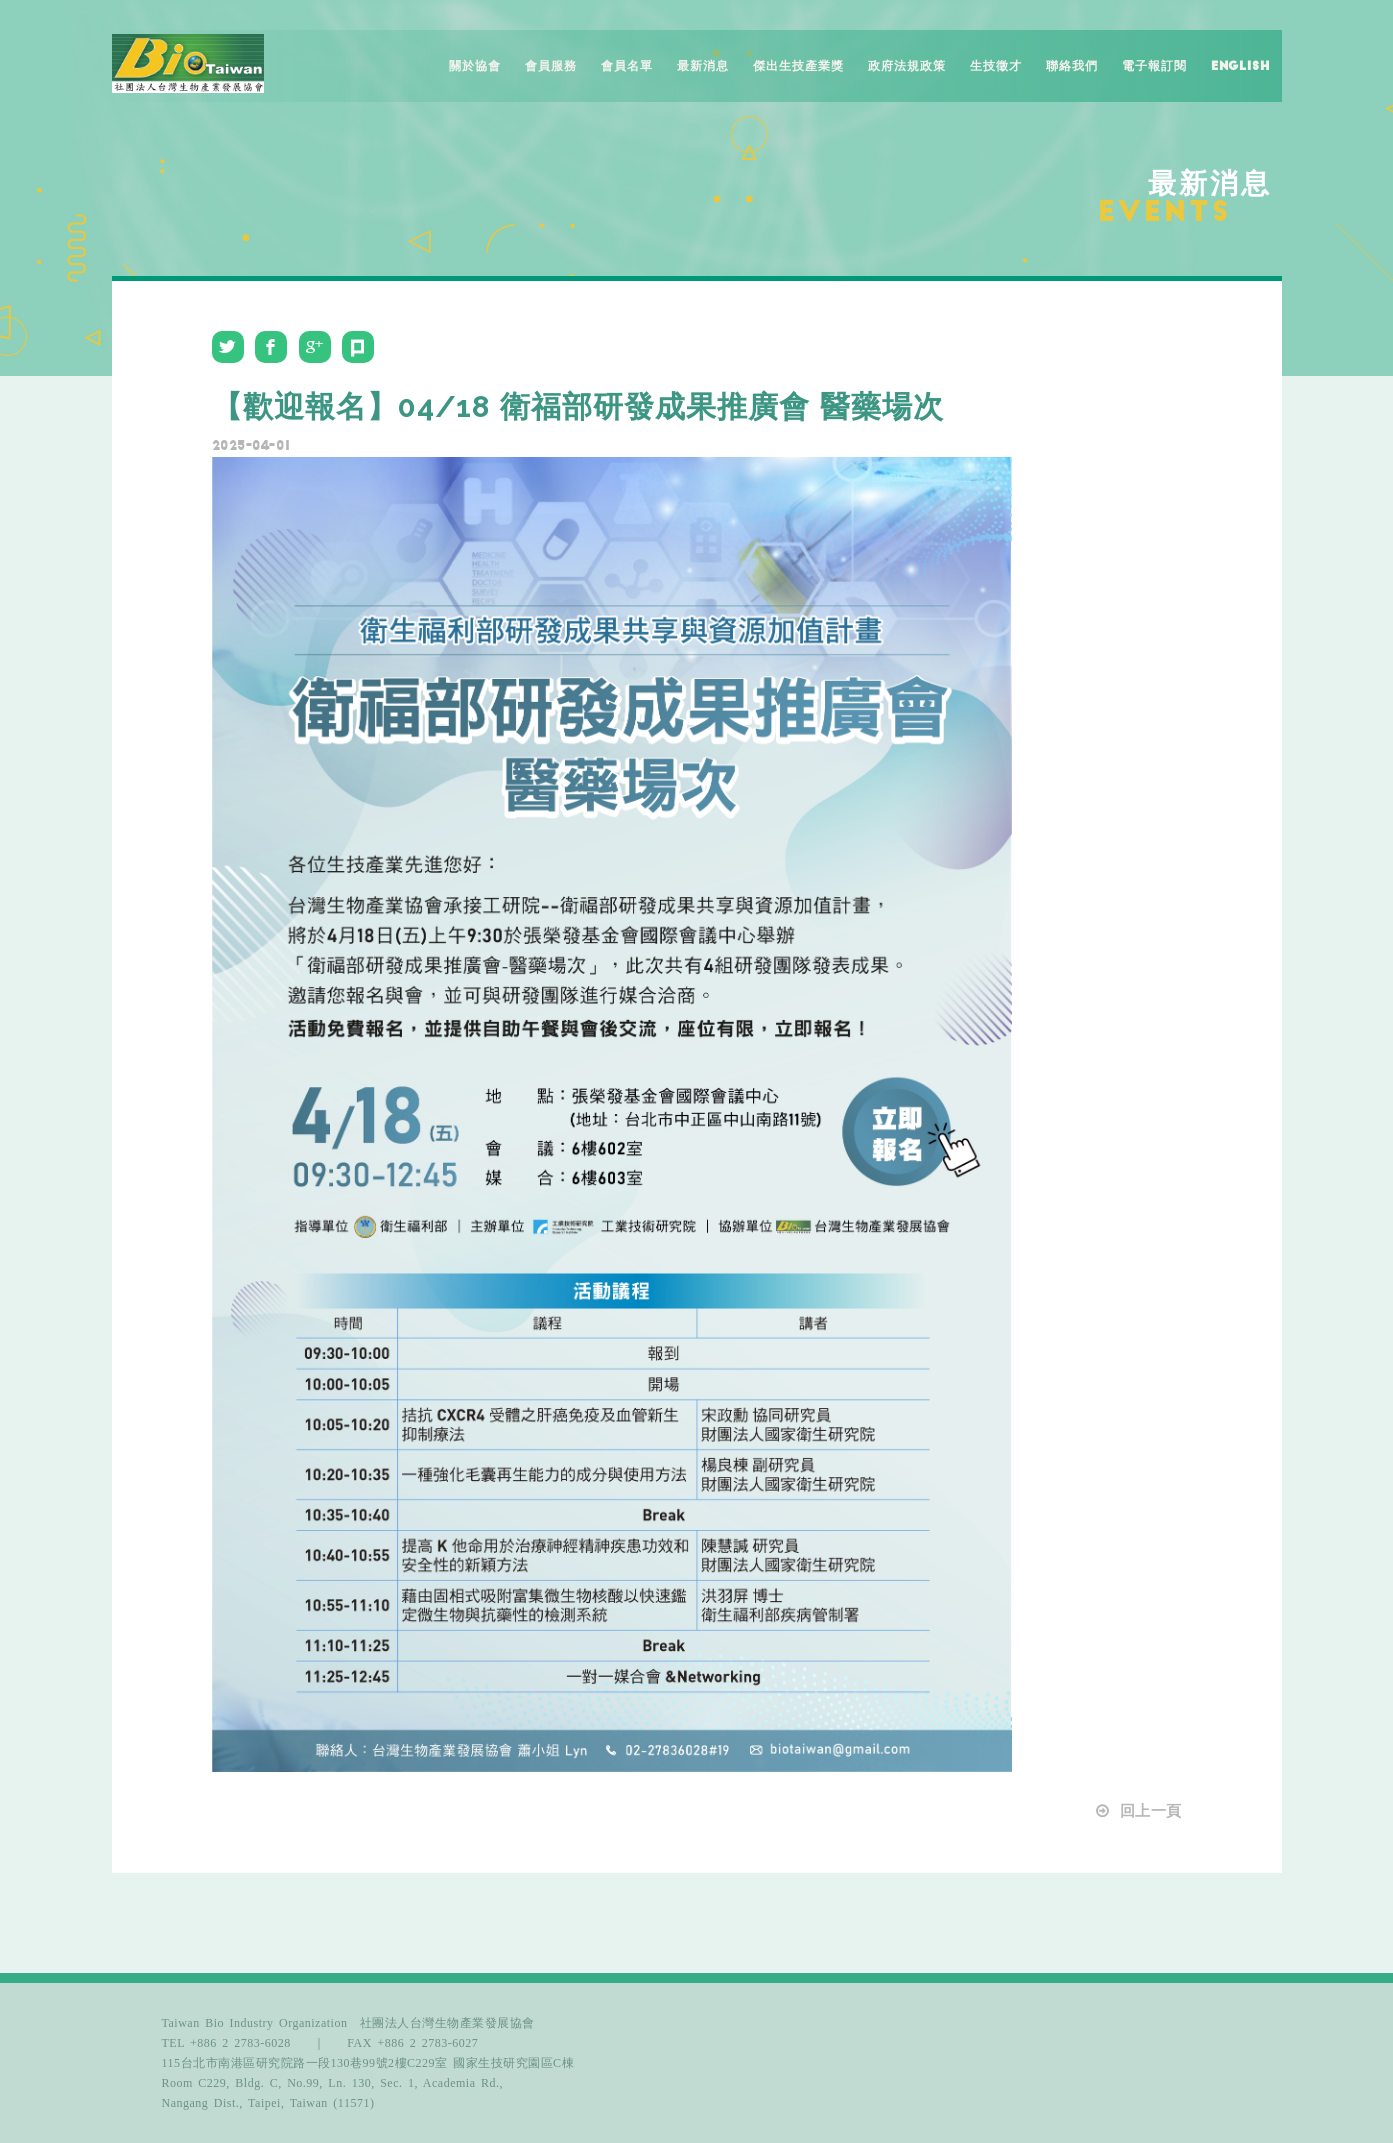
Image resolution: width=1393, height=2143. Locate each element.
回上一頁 (1137, 1811)
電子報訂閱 (1154, 66)
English (1240, 66)
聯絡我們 (1072, 66)
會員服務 (551, 66)
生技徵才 (996, 66)
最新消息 (703, 66)
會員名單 (627, 66)
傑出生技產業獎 (798, 66)
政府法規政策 (907, 66)
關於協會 (475, 66)
